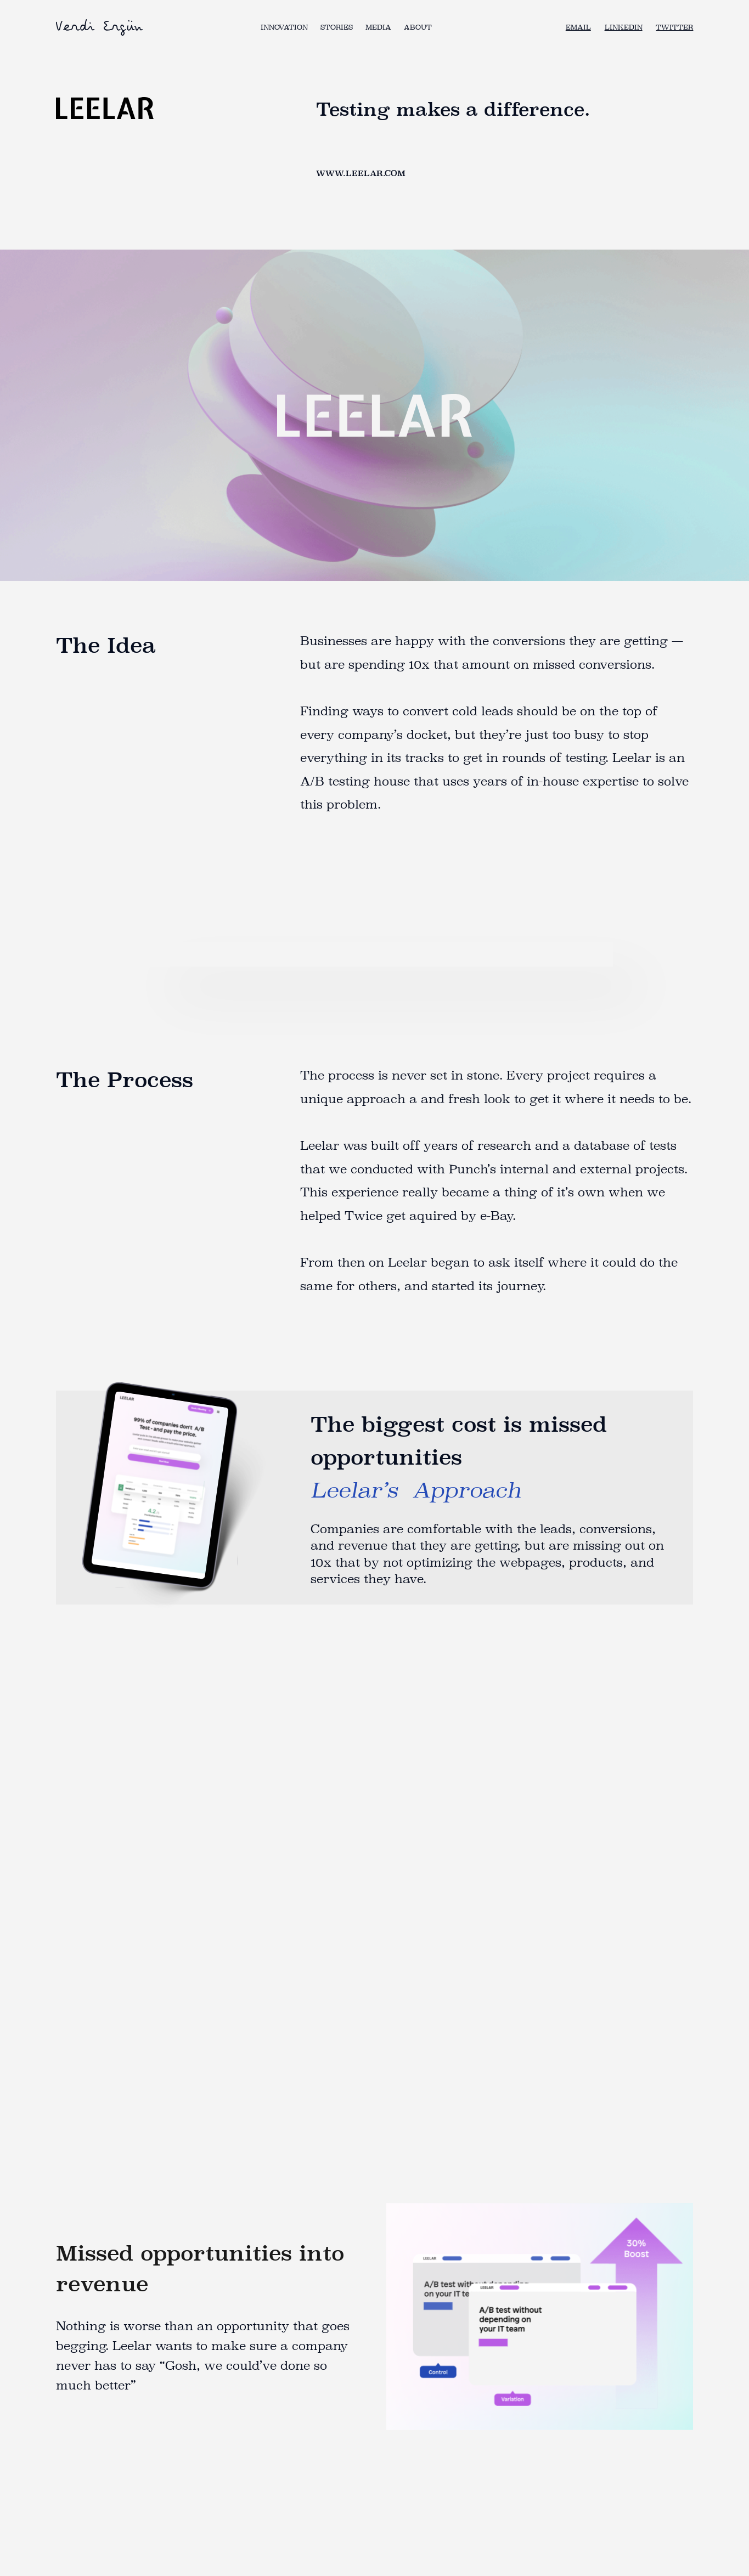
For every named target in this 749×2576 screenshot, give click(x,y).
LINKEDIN (624, 27)
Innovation (284, 27)
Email (578, 27)
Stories (336, 27)
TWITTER (674, 27)
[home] (100, 27)
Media (378, 27)
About (418, 27)
